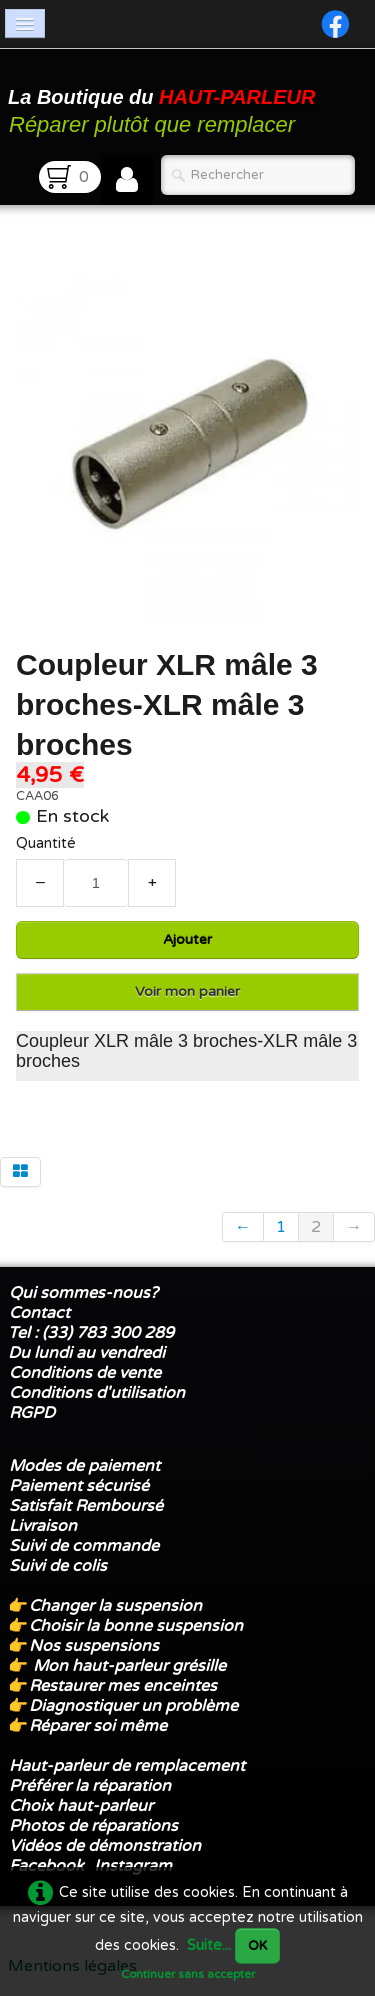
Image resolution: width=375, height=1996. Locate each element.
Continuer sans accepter (188, 1974)
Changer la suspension (115, 1606)
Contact (39, 1313)
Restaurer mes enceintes (123, 1686)
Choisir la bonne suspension (136, 1626)
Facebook (46, 1866)
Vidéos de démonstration (105, 1846)
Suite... (209, 1945)
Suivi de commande (84, 1546)
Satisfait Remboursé (86, 1506)
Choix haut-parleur (83, 1806)
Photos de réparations (93, 1826)
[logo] (165, 104)
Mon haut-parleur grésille (129, 1666)
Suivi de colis (58, 1566)
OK (257, 1946)
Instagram (133, 1866)
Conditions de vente (85, 1373)
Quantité (46, 843)
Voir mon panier (187, 991)
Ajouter (187, 939)
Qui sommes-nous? (83, 1293)
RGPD (32, 1413)
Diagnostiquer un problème (133, 1706)
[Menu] (25, 23)
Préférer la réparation (90, 1786)
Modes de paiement (84, 1466)
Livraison (43, 1526)
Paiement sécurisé (79, 1486)
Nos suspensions (94, 1646)
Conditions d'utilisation (97, 1393)
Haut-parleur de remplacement (127, 1766)
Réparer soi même (98, 1726)
